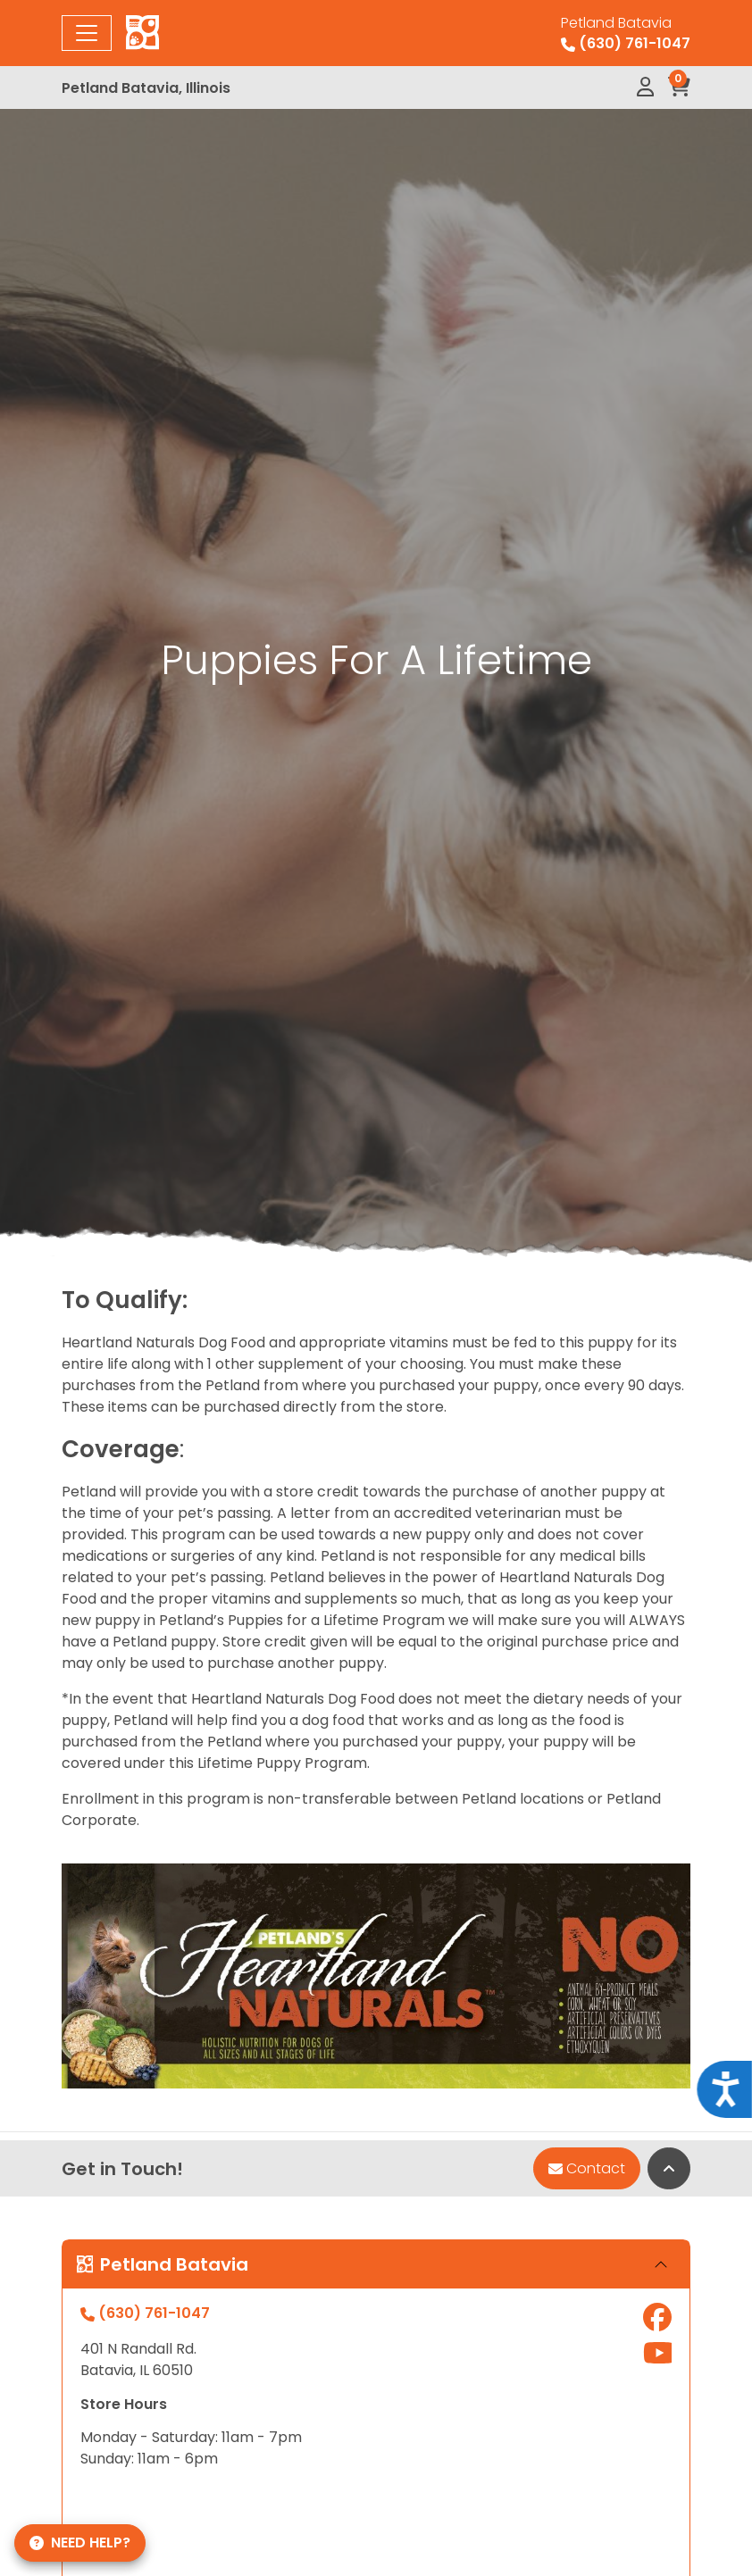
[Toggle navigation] (87, 33)
